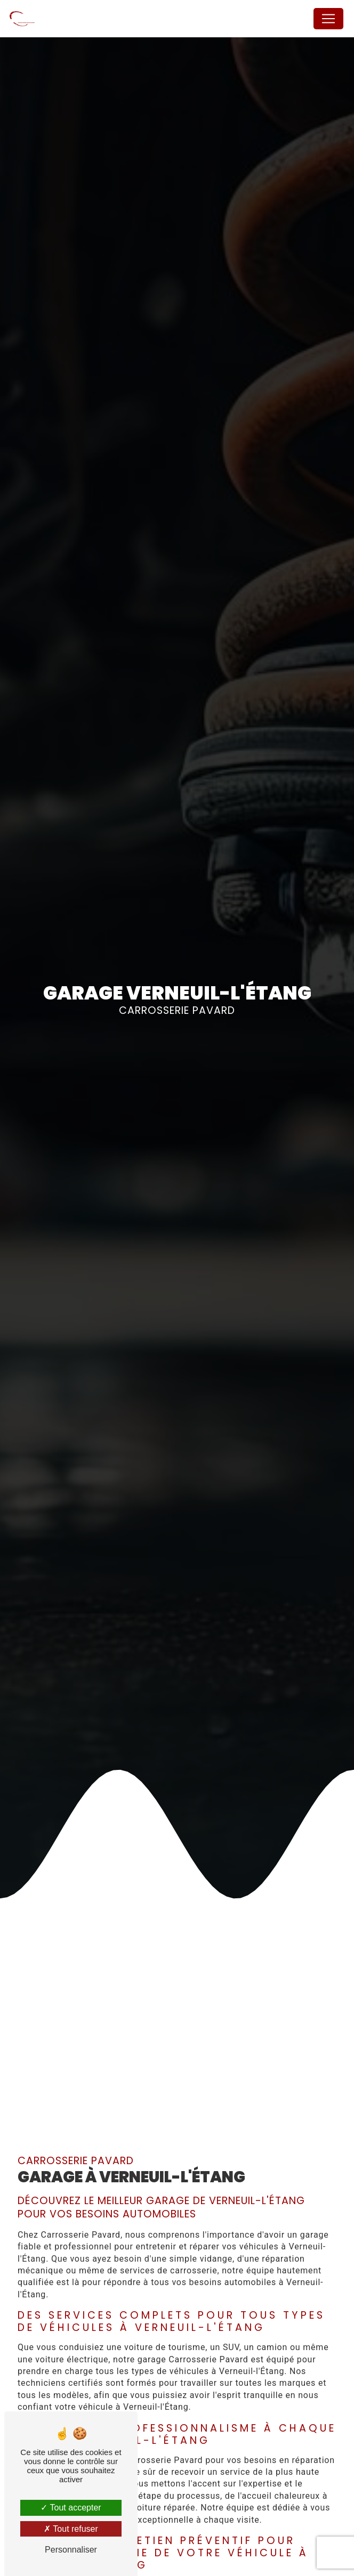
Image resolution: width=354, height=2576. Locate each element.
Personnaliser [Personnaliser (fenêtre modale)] (71, 2549)
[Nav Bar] (328, 18)
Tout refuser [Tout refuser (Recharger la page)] (71, 2528)
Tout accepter (71, 2507)
